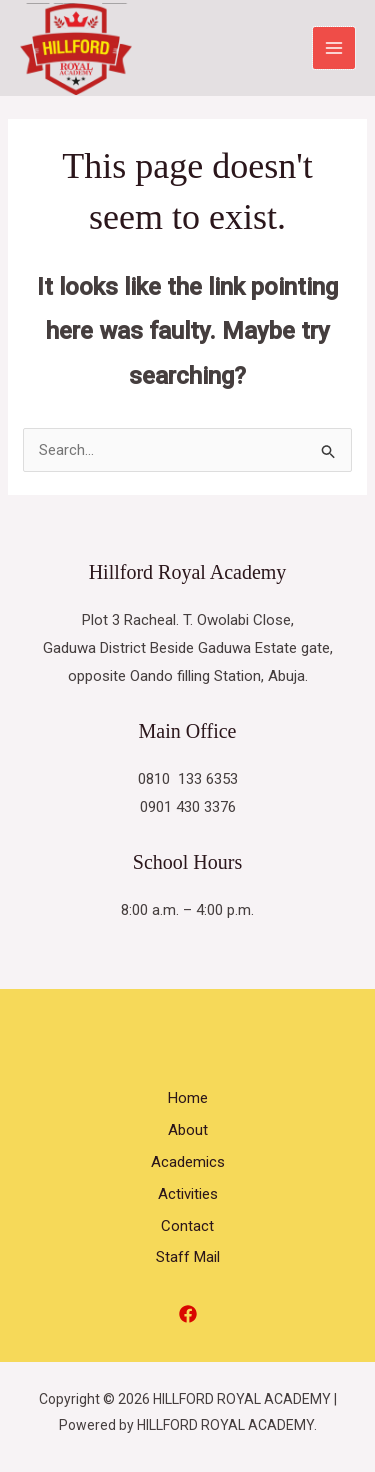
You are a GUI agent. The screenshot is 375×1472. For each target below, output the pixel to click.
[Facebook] (188, 1314)
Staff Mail (188, 1257)
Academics (188, 1162)
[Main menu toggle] (334, 48)
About (188, 1130)
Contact (187, 1226)
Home (188, 1098)
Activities (188, 1194)
